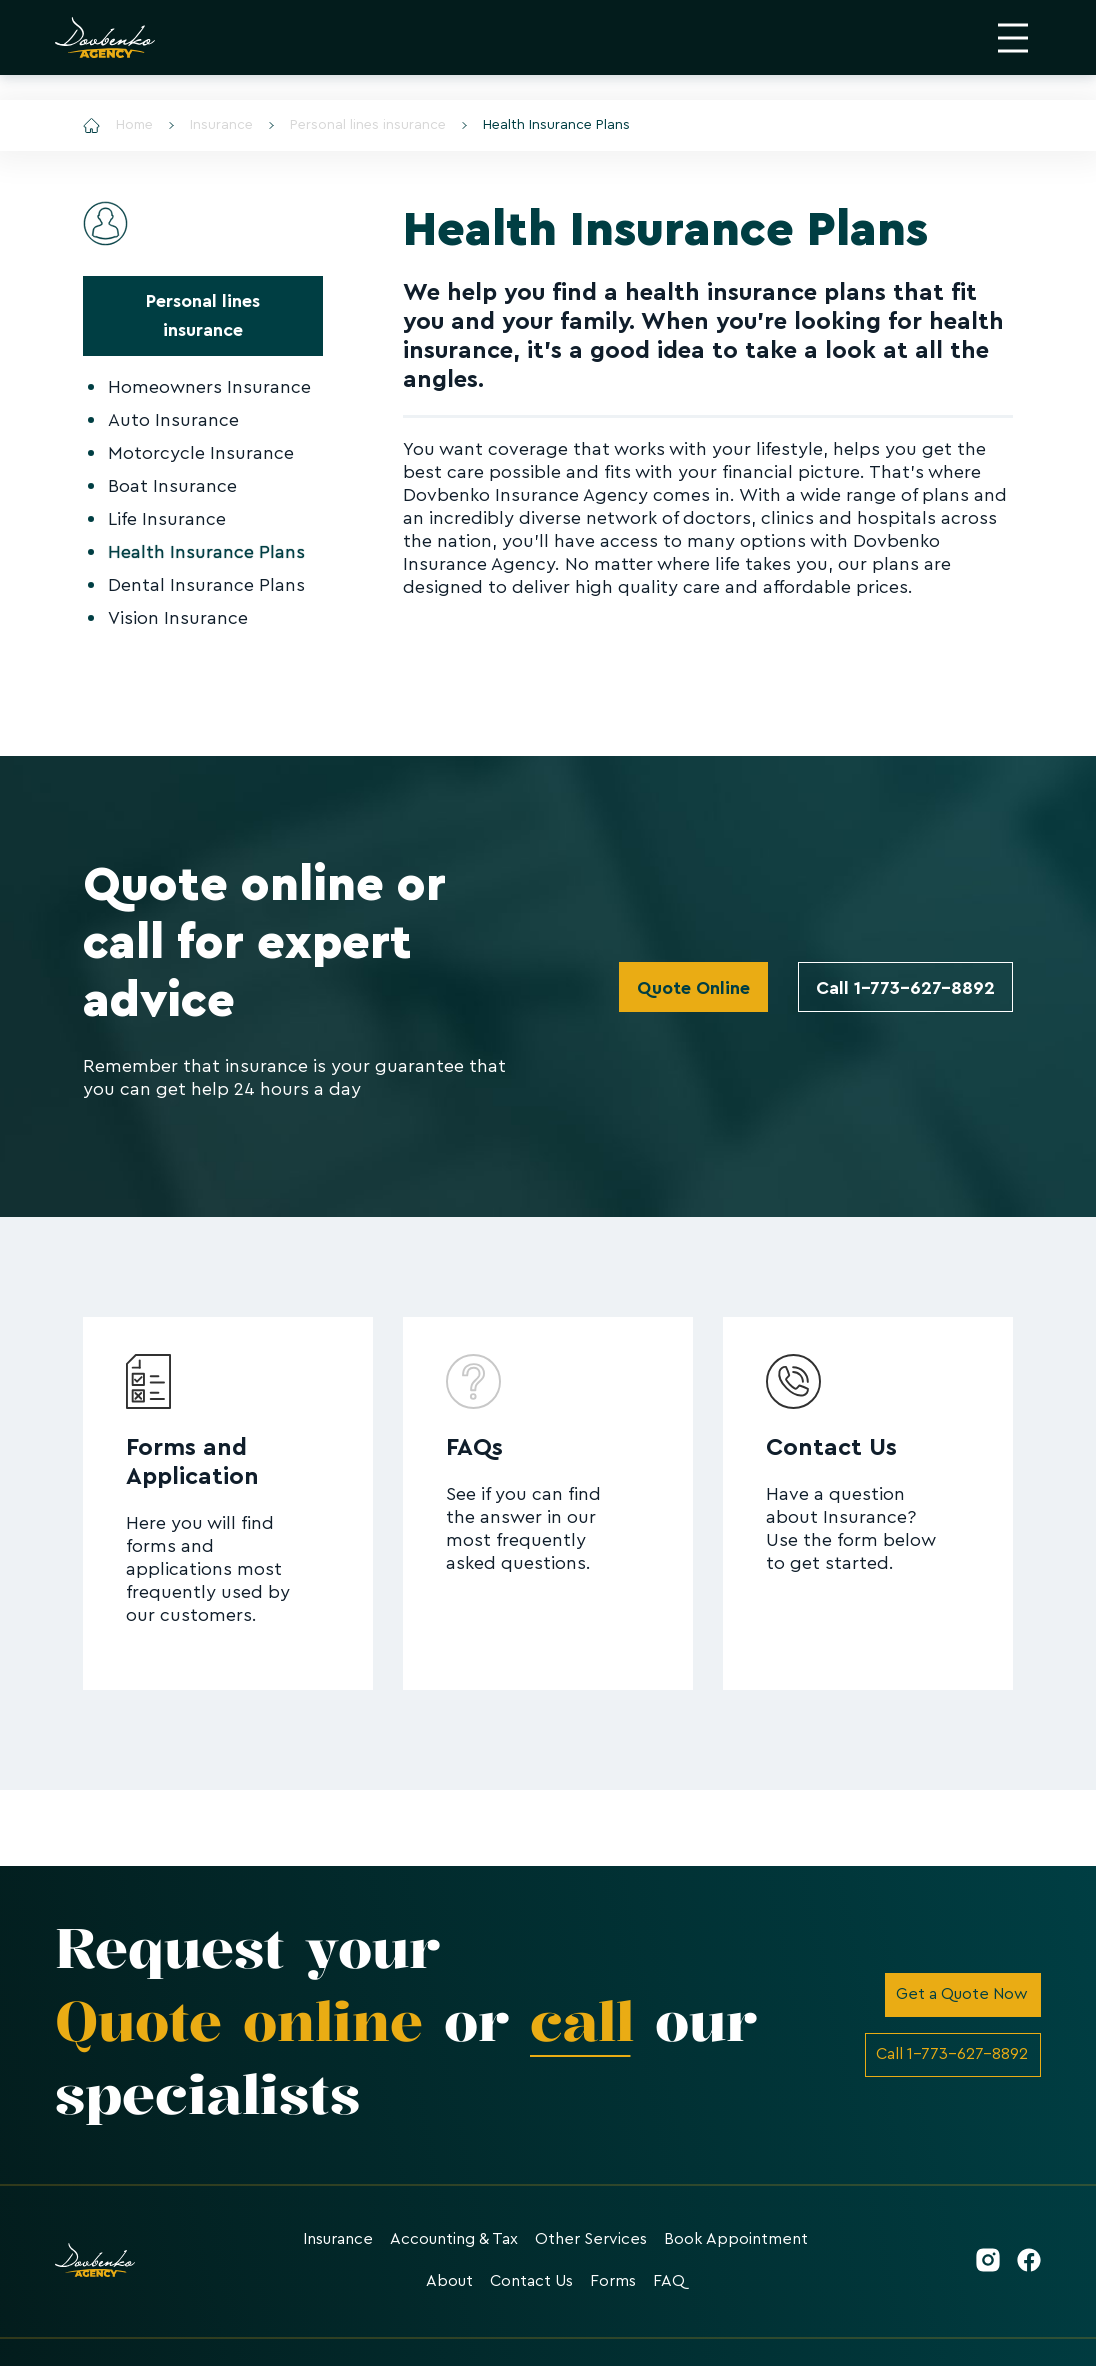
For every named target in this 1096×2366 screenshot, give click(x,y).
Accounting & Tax (454, 2239)
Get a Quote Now (962, 1994)
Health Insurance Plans (546, 125)
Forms (613, 2281)
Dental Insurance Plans (206, 585)
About (449, 2281)
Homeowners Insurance (209, 387)
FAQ (669, 2281)
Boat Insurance (172, 486)
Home (118, 125)
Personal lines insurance (357, 125)
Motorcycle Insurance (201, 453)
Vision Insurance (178, 618)
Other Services (591, 2239)
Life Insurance (167, 519)
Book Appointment (736, 2239)
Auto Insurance (173, 420)
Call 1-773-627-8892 (905, 988)
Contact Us (531, 2281)
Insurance (211, 125)
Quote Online (693, 988)
